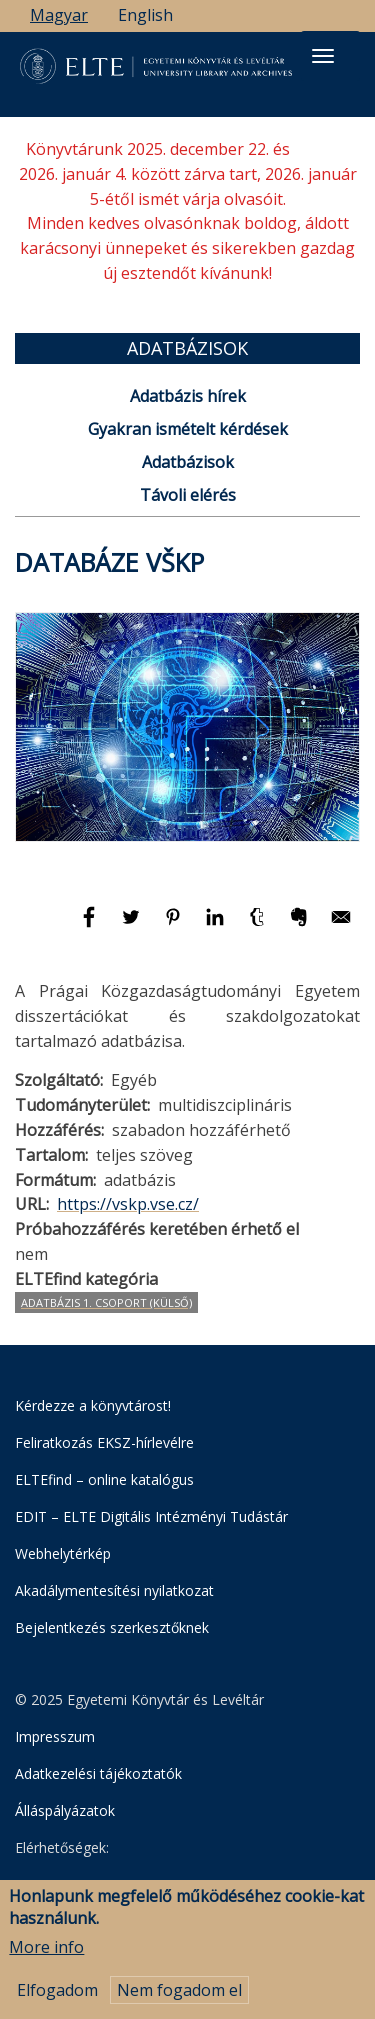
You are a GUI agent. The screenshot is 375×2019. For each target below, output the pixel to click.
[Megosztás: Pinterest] (175, 926)
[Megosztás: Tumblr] (259, 926)
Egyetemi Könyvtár (116, 1886)
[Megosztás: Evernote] (301, 926)
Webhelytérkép (63, 1553)
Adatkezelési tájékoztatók (98, 1773)
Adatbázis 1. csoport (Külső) (106, 1302)
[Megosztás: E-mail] (341, 926)
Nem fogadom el (179, 1999)
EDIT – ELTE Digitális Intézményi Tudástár (151, 1516)
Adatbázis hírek (188, 396)
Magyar (59, 15)
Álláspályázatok (65, 1810)
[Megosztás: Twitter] (133, 926)
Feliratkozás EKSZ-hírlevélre (104, 1442)
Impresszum (55, 1736)
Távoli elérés (188, 495)
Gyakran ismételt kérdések (188, 429)
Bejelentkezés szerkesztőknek (112, 1627)
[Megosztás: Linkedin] (217, 926)
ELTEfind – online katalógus (104, 1479)
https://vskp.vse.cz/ (128, 1204)
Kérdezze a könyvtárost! (93, 1405)
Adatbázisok (188, 462)
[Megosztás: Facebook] (91, 926)
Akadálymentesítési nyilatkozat (114, 1590)
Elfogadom (57, 1999)
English (145, 15)
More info (46, 1957)
